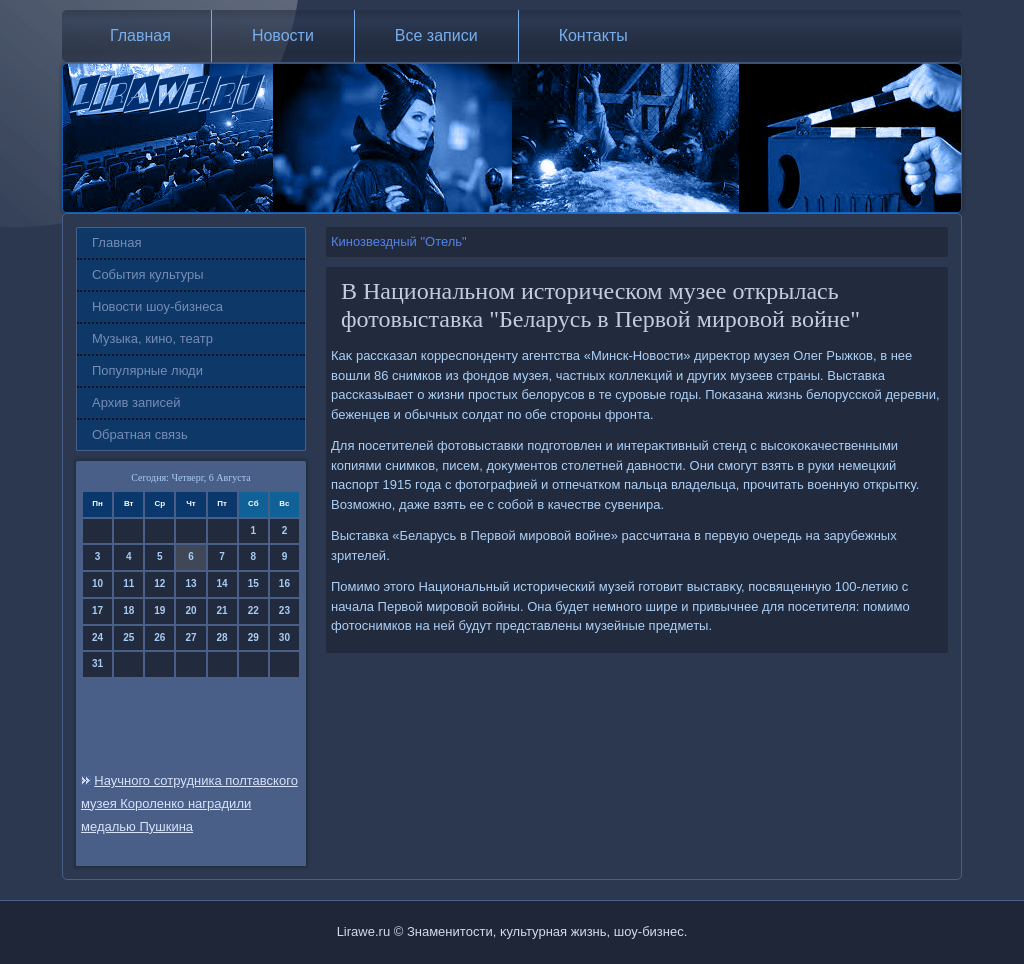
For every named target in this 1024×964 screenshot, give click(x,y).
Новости (283, 35)
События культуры (148, 274)
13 (190, 583)
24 (97, 637)
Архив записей (136, 402)
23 (284, 610)
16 (284, 583)
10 (97, 583)
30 (284, 637)
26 (159, 637)
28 (222, 637)
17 (97, 610)
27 (190, 637)
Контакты (593, 35)
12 (159, 583)
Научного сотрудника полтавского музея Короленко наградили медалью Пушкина (189, 803)
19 (159, 610)
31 (97, 663)
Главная (140, 35)
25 (128, 637)
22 (253, 610)
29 (253, 637)
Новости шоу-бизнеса (157, 306)
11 (128, 583)
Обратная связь (140, 434)
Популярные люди (147, 370)
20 (190, 610)
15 (253, 583)
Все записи (436, 35)
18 (128, 610)
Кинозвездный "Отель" (399, 241)
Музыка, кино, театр (152, 338)
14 (222, 583)
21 (222, 610)
